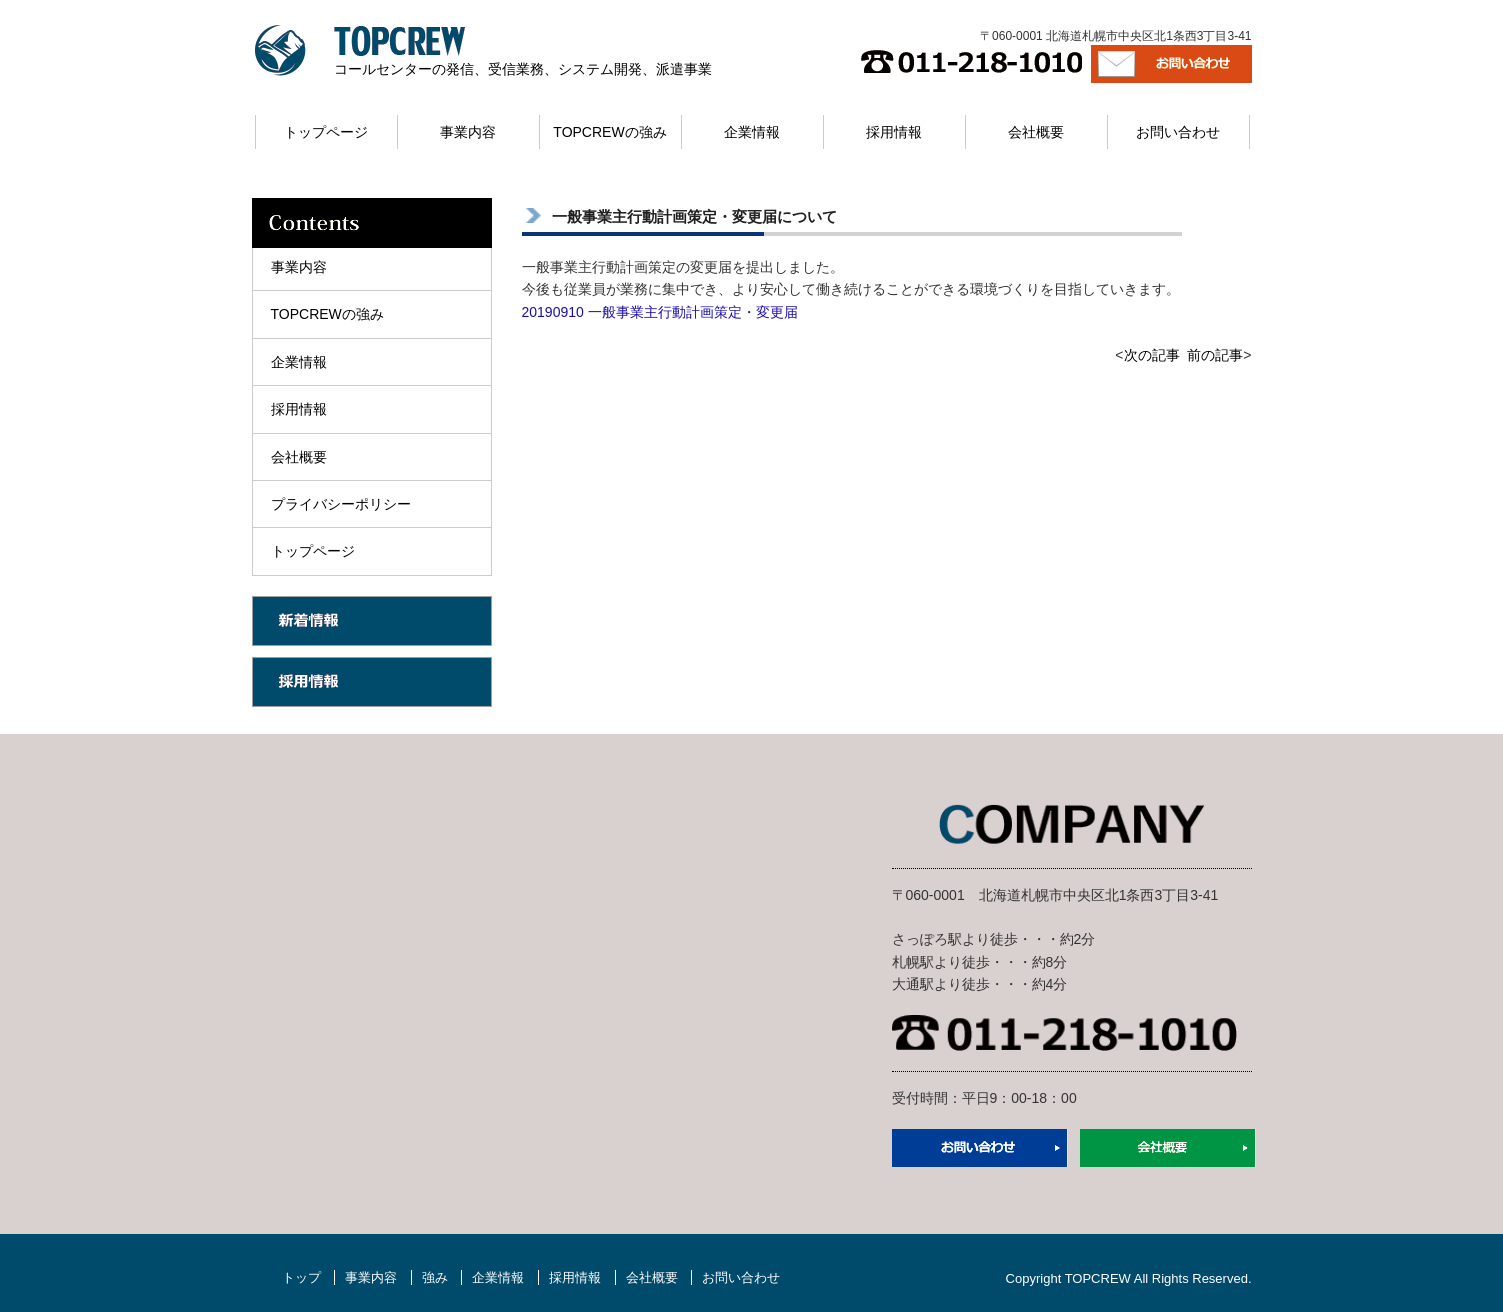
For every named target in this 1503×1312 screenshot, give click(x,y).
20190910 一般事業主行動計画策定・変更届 (660, 312)
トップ (301, 1277)
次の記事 (1152, 355)
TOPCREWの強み (609, 132)
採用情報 (894, 132)
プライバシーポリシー (341, 504)
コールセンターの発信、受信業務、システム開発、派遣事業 (523, 69)
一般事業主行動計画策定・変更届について (694, 216)
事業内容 (468, 132)
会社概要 (1036, 132)
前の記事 (1215, 355)
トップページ (326, 132)
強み (435, 1277)
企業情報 (752, 132)
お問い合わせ (1178, 132)
